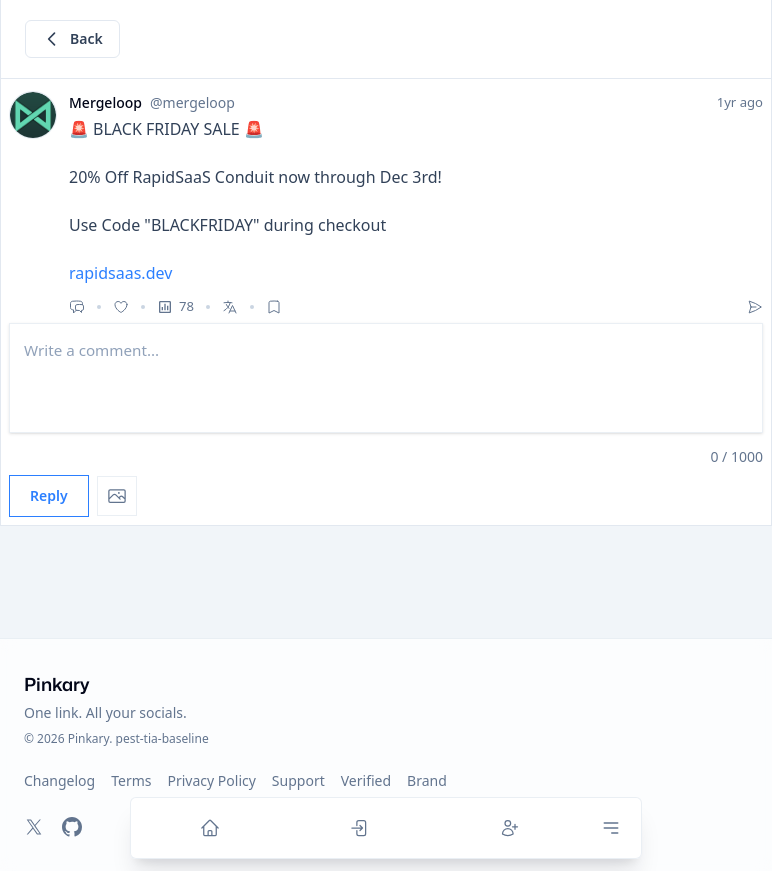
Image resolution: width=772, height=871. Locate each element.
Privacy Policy (212, 780)
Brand (427, 780)
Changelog (59, 780)
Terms (131, 780)
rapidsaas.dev (120, 273)
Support (298, 780)
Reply (49, 495)
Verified (366, 780)
